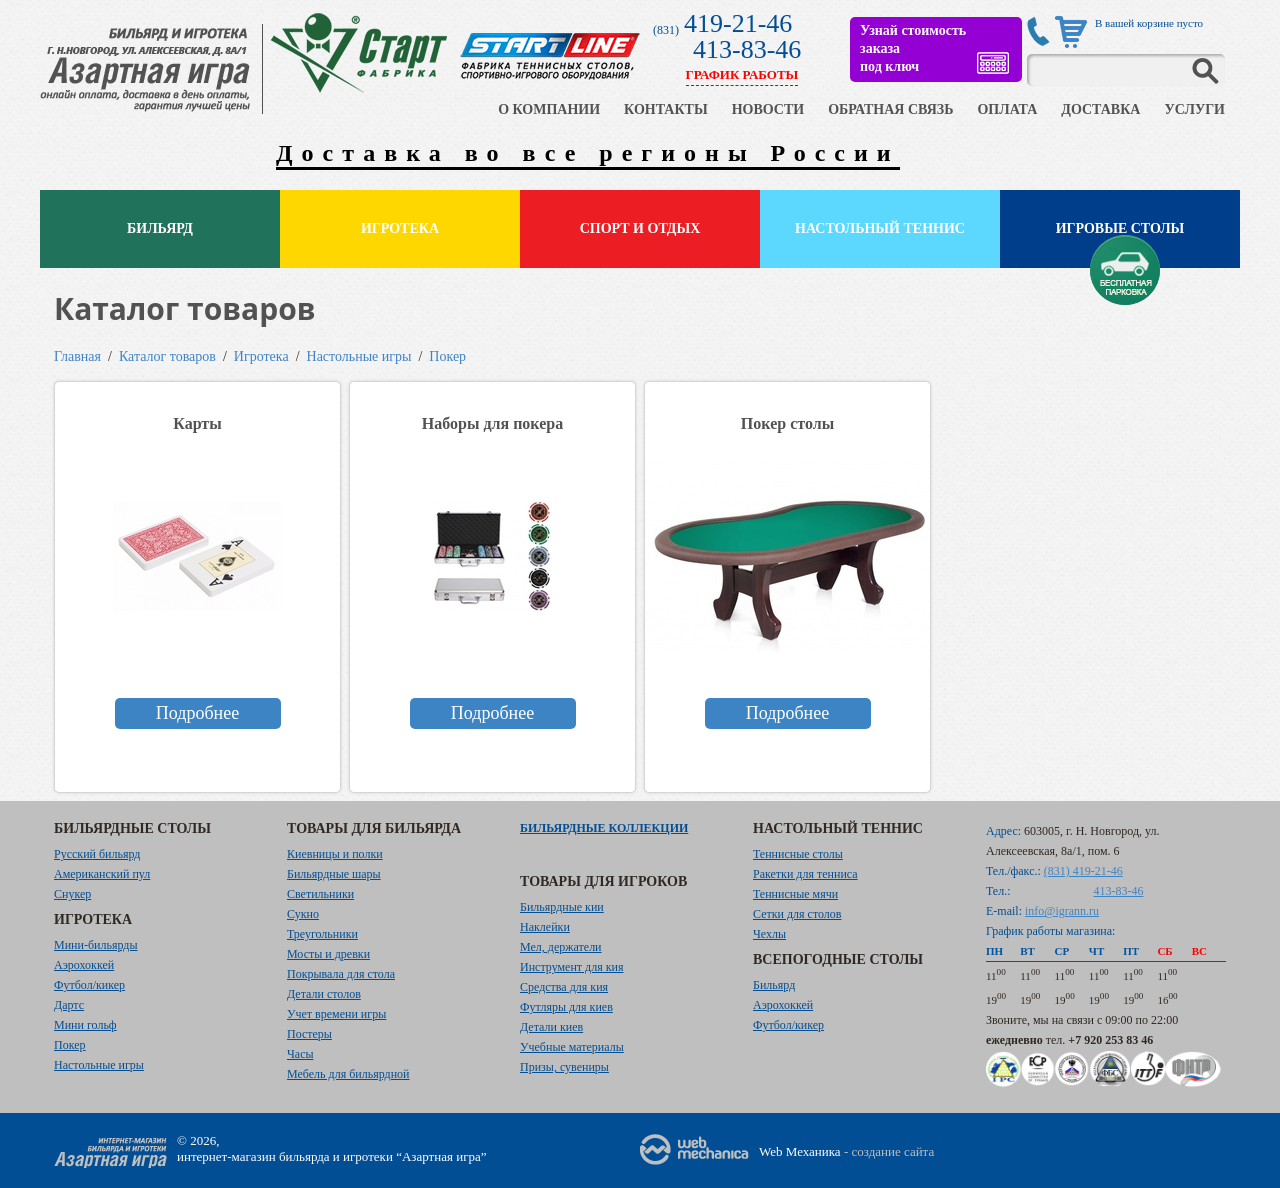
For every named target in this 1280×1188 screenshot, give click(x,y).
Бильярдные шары (334, 874)
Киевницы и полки (335, 854)
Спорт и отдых (640, 228)
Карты (197, 423)
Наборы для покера (492, 423)
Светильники (320, 894)
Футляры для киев (566, 1007)
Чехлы (769, 934)
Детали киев (551, 1027)
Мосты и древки (328, 954)
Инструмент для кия (571, 967)
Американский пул (102, 874)
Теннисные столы (798, 854)
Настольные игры (359, 356)
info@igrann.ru (1062, 911)
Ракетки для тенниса (805, 874)
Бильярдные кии (562, 907)
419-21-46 (738, 23)
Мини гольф (85, 1025)
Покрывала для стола (341, 974)
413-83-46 (747, 49)
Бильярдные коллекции (604, 828)
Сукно (303, 914)
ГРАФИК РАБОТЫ (742, 74)
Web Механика (800, 1151)
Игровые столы (1120, 228)
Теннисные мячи (795, 894)
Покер (447, 356)
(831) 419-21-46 (1083, 871)
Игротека (400, 228)
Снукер (72, 894)
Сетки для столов (797, 914)
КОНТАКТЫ (666, 109)
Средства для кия (564, 987)
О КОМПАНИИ (549, 109)
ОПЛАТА (1007, 109)
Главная (77, 356)
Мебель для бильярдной (348, 1074)
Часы (300, 1054)
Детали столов (324, 994)
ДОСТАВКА (1100, 109)
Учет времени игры (336, 1014)
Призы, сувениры (564, 1067)
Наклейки (545, 927)
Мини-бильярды (95, 945)
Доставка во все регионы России (588, 153)
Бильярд (160, 228)
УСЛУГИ (1194, 109)
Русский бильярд (97, 854)
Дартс (69, 1005)
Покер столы (787, 423)
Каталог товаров (167, 356)
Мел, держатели (561, 947)
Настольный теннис (880, 228)
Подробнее (197, 713)
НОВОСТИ (768, 109)
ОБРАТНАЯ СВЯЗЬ (890, 109)
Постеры (309, 1034)
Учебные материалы (572, 1047)
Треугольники (322, 934)
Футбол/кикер (89, 985)
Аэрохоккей (84, 965)
